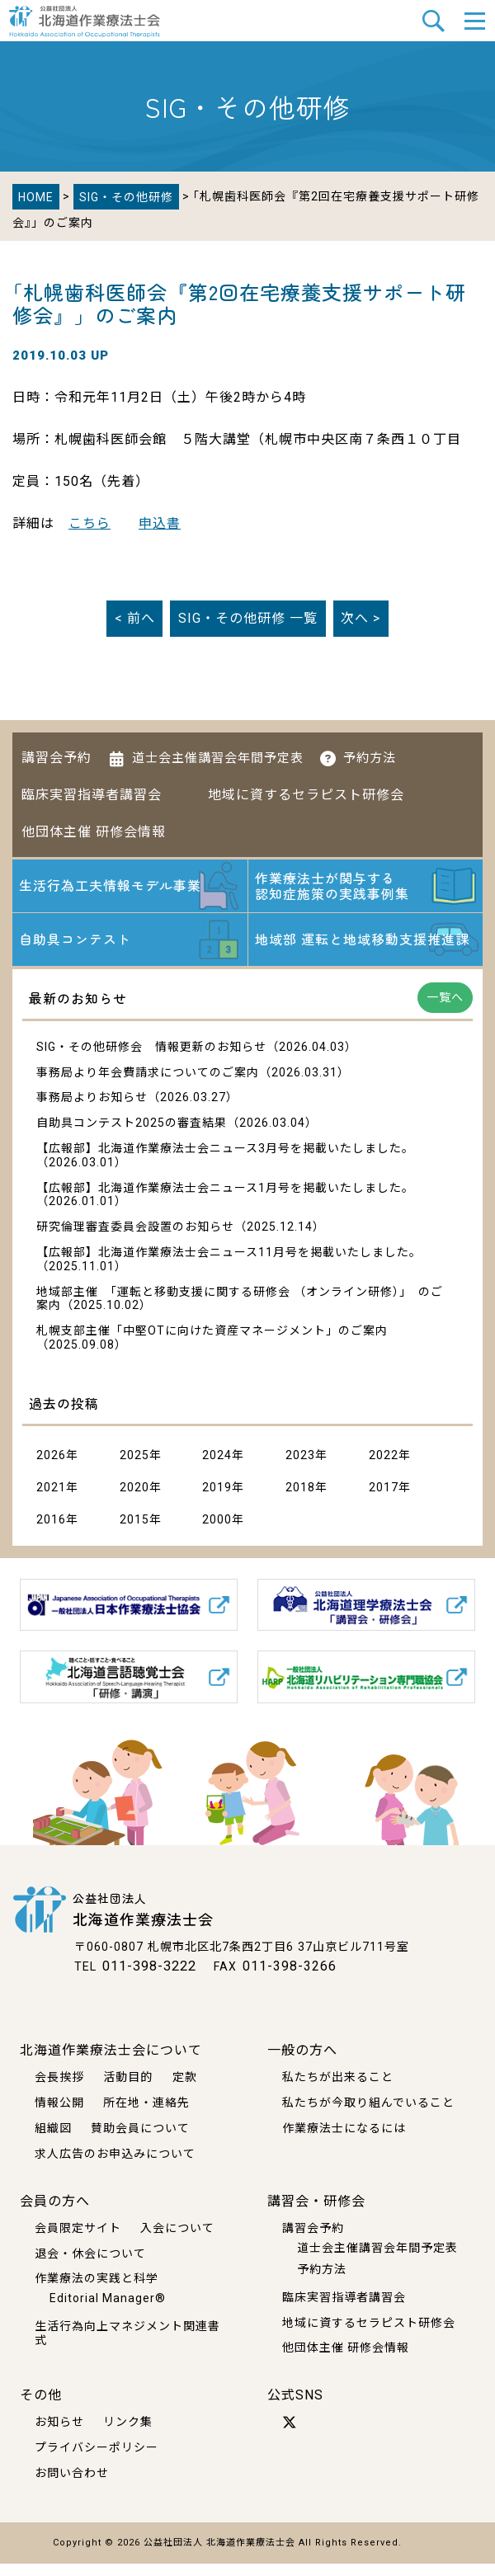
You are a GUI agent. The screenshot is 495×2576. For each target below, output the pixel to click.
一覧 (248, 618)
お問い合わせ (72, 2485)
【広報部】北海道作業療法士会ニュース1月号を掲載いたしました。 (225, 1201)
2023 (300, 1468)
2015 (134, 1532)
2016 (51, 1532)
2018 (300, 1500)
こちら (89, 523)
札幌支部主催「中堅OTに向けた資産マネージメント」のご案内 (212, 1343)
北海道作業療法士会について (111, 2062)
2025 (134, 1468)
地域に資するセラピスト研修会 (306, 795)
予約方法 (369, 758)
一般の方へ (302, 2062)
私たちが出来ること (338, 2089)
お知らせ (59, 2434)
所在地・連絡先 (146, 2115)
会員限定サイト (78, 2239)
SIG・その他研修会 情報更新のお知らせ (151, 1060)
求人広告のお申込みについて (115, 2165)
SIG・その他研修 (126, 197)
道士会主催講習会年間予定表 (218, 758)
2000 (217, 1532)
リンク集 (128, 2434)
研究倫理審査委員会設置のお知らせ (135, 1239)
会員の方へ (55, 2212)
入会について (177, 2239)
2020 (134, 1500)
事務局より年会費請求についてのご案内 (147, 1085)
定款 (184, 2089)
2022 (383, 1468)
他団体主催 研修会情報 (93, 832)
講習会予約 (56, 757)
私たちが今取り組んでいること (368, 2115)
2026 (51, 1468)
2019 (217, 1500)
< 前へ (135, 618)
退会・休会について (90, 2265)
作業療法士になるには (344, 2140)
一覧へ (445, 1010)
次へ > (360, 618)
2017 (383, 1500)
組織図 (53, 2140)
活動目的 (128, 2089)
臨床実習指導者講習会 (91, 795)
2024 (217, 1468)
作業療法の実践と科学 (96, 2290)
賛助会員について (140, 2140)
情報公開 (59, 2115)
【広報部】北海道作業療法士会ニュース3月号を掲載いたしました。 (225, 1161)
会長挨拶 (59, 2089)
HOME (36, 197)
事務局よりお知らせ (92, 1110)
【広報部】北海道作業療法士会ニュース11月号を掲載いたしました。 (229, 1265)
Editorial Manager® (108, 2310)
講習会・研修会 (316, 2212)
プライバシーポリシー (96, 2459)
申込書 (160, 523)
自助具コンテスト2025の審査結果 (131, 1135)
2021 (51, 1500)
